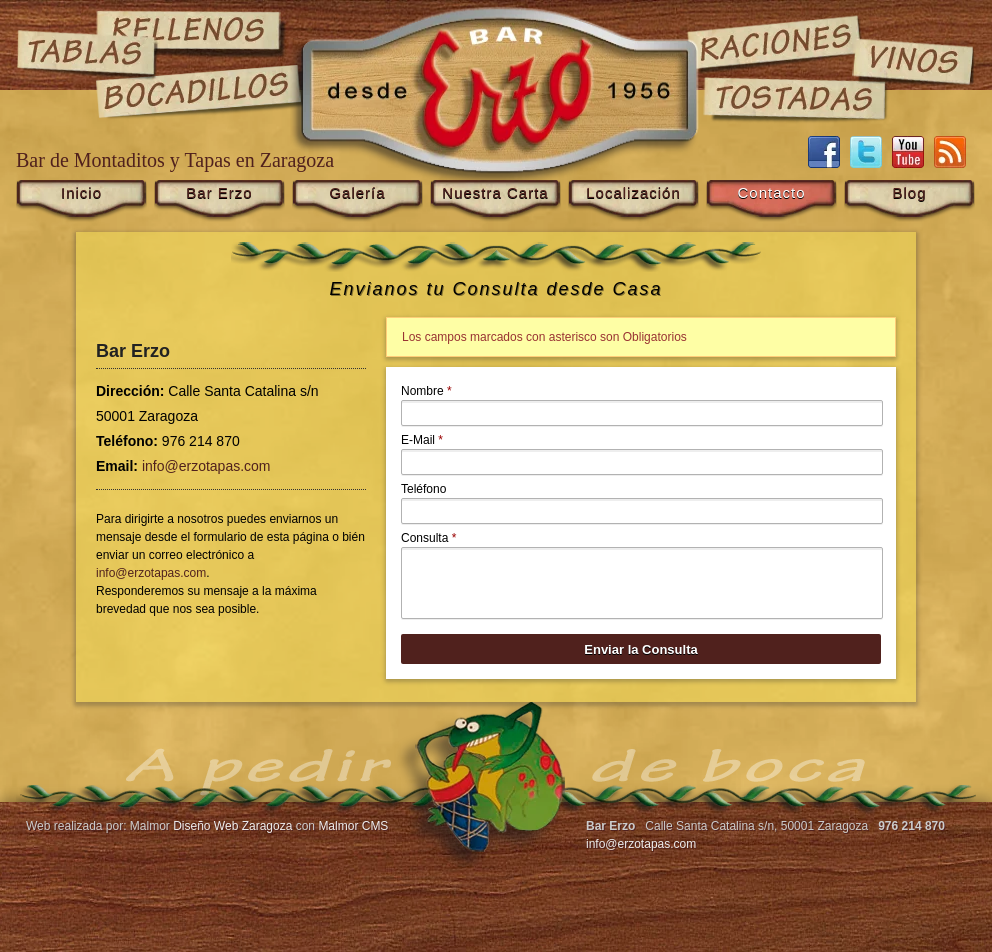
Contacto (771, 192)
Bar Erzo (219, 192)
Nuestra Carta (495, 192)
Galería (357, 192)
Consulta (428, 538)
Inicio (81, 192)
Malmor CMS (353, 826)
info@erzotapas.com (206, 466)
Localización (633, 192)
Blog (909, 192)
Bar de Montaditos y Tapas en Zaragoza (175, 160)
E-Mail (422, 440)
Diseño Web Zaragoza (232, 826)
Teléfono (423, 489)
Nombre (426, 391)
